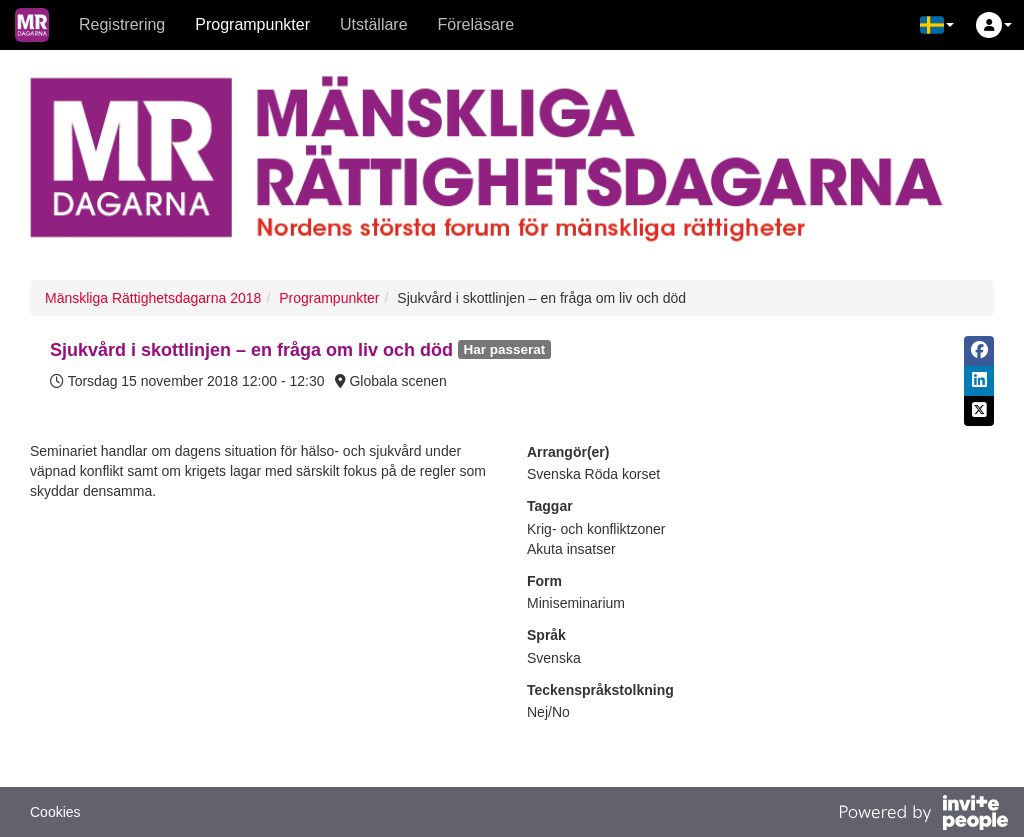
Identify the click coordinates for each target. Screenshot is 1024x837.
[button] (937, 25)
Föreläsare (476, 24)
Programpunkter (252, 24)
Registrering (122, 24)
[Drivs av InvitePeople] (923, 815)
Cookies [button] (55, 812)
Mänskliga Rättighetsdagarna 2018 (153, 298)
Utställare (374, 24)
